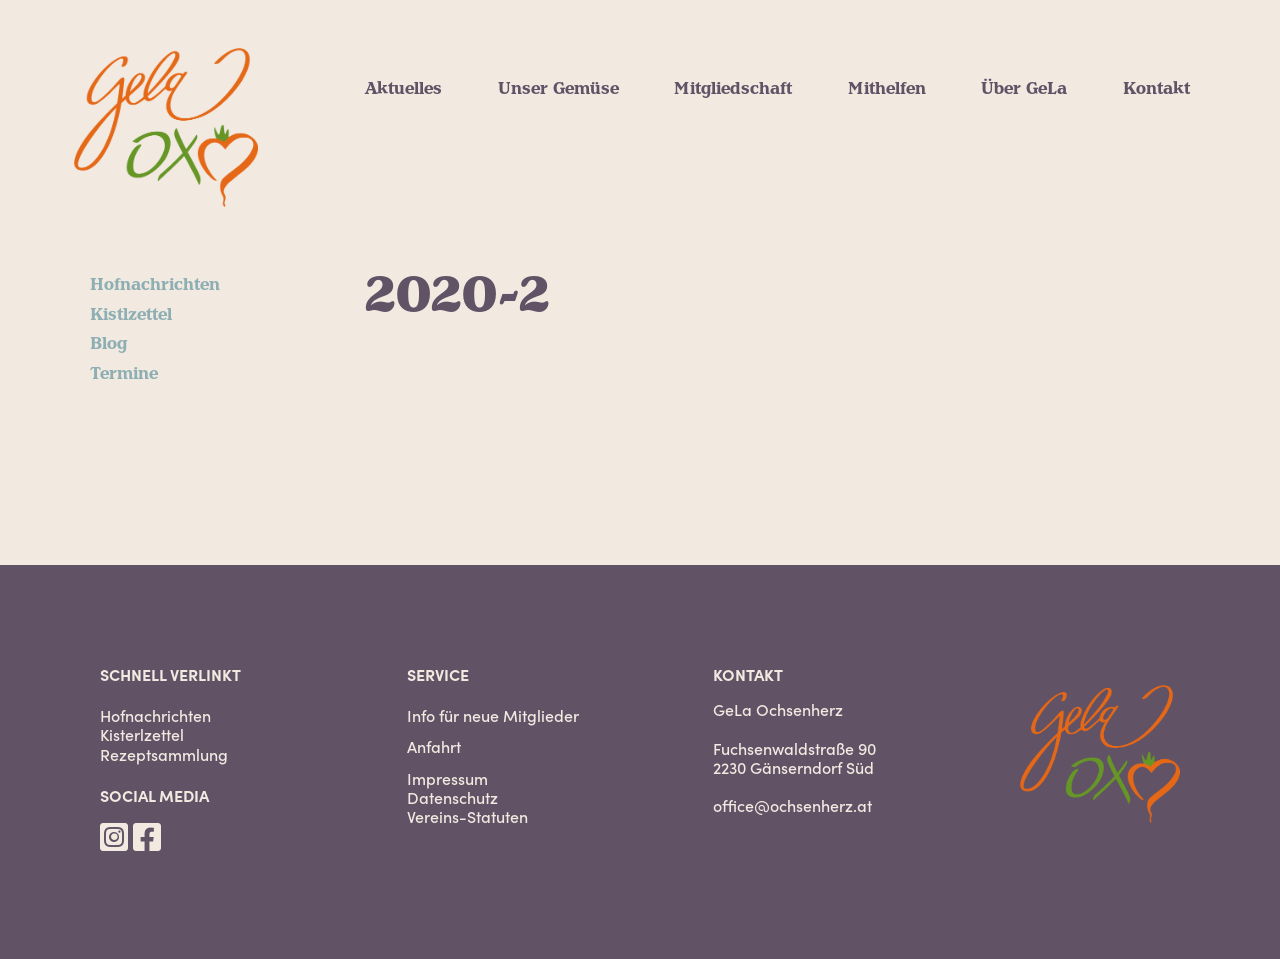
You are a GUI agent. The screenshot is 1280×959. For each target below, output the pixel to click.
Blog (108, 344)
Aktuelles (403, 89)
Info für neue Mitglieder (493, 715)
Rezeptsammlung (164, 754)
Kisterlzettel (142, 734)
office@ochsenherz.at (792, 805)
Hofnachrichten (155, 285)
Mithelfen (887, 89)
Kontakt (1156, 89)
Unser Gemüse (558, 89)
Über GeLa (1024, 89)
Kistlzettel (131, 315)
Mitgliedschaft (733, 89)
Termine (124, 374)
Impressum (447, 778)
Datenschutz (452, 797)
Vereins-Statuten (467, 816)
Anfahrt (434, 746)
